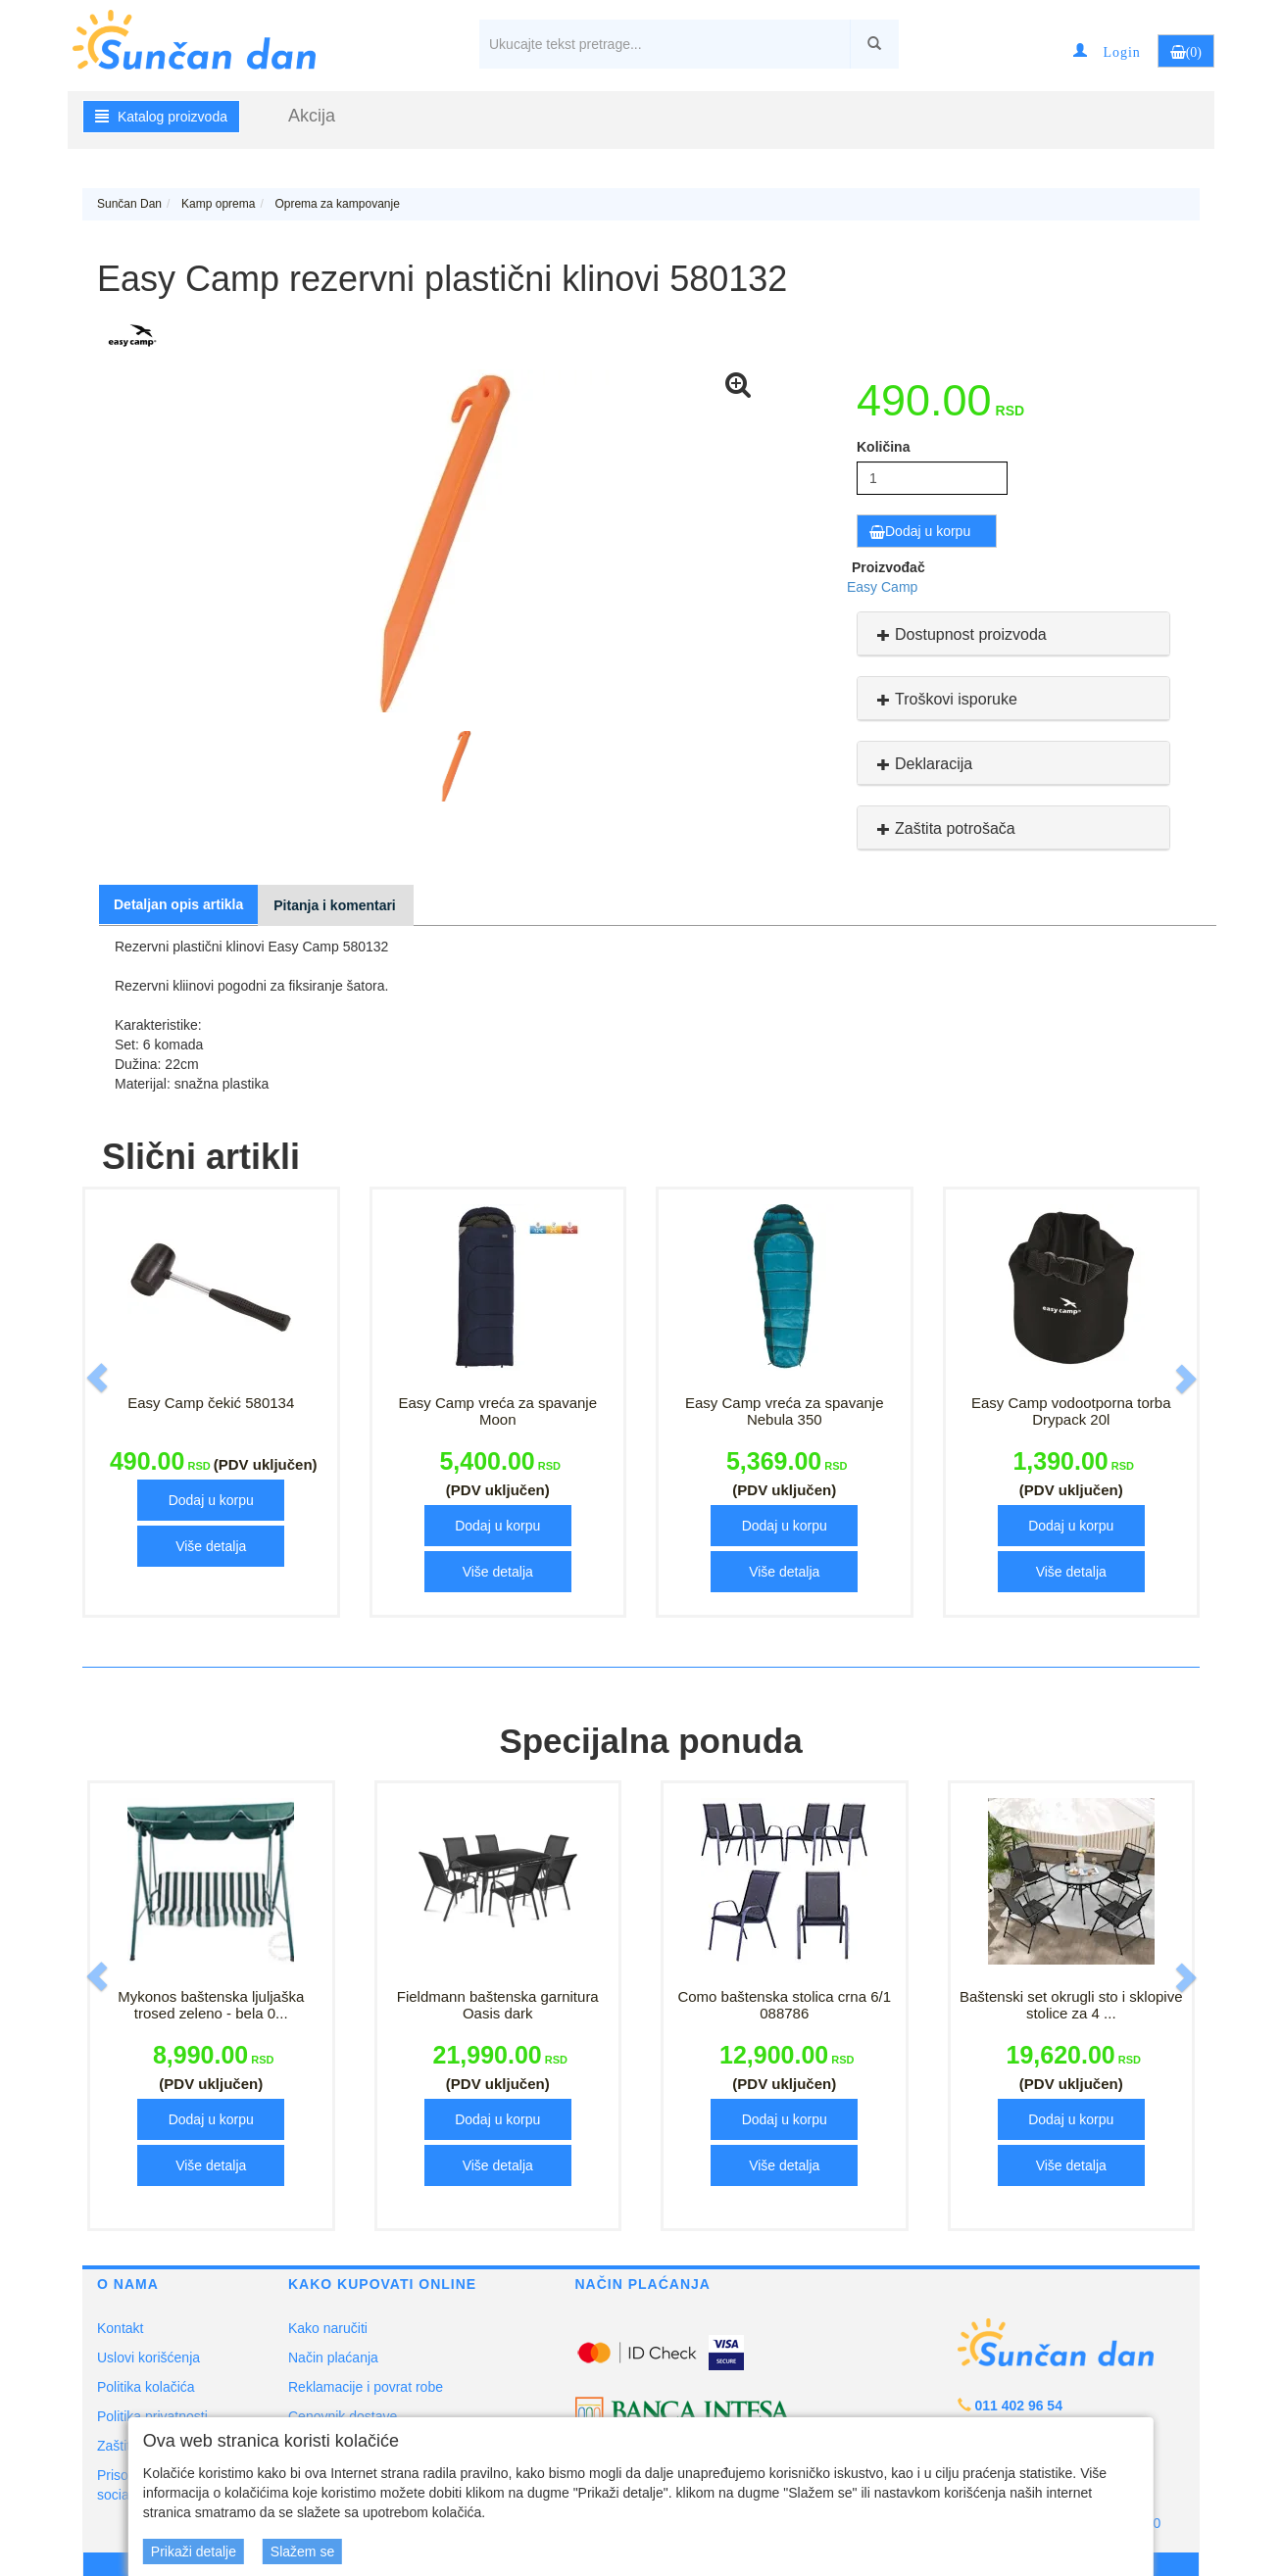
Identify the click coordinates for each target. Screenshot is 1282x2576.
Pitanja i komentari (334, 905)
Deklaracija (922, 763)
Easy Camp (882, 587)
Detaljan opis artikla (178, 904)
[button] (1106, 51)
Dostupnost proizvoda (959, 634)
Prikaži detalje (193, 2551)
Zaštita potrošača (943, 828)
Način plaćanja (333, 2357)
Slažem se (302, 2551)
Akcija (311, 115)
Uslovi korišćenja (148, 2357)
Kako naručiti (328, 2328)
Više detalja (210, 1546)
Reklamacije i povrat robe (365, 2387)
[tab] (1013, 634)
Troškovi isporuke (944, 699)
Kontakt (120, 2328)
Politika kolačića (146, 2387)
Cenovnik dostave (342, 2416)
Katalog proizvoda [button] (161, 116)
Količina (883, 447)
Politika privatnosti (152, 2416)
